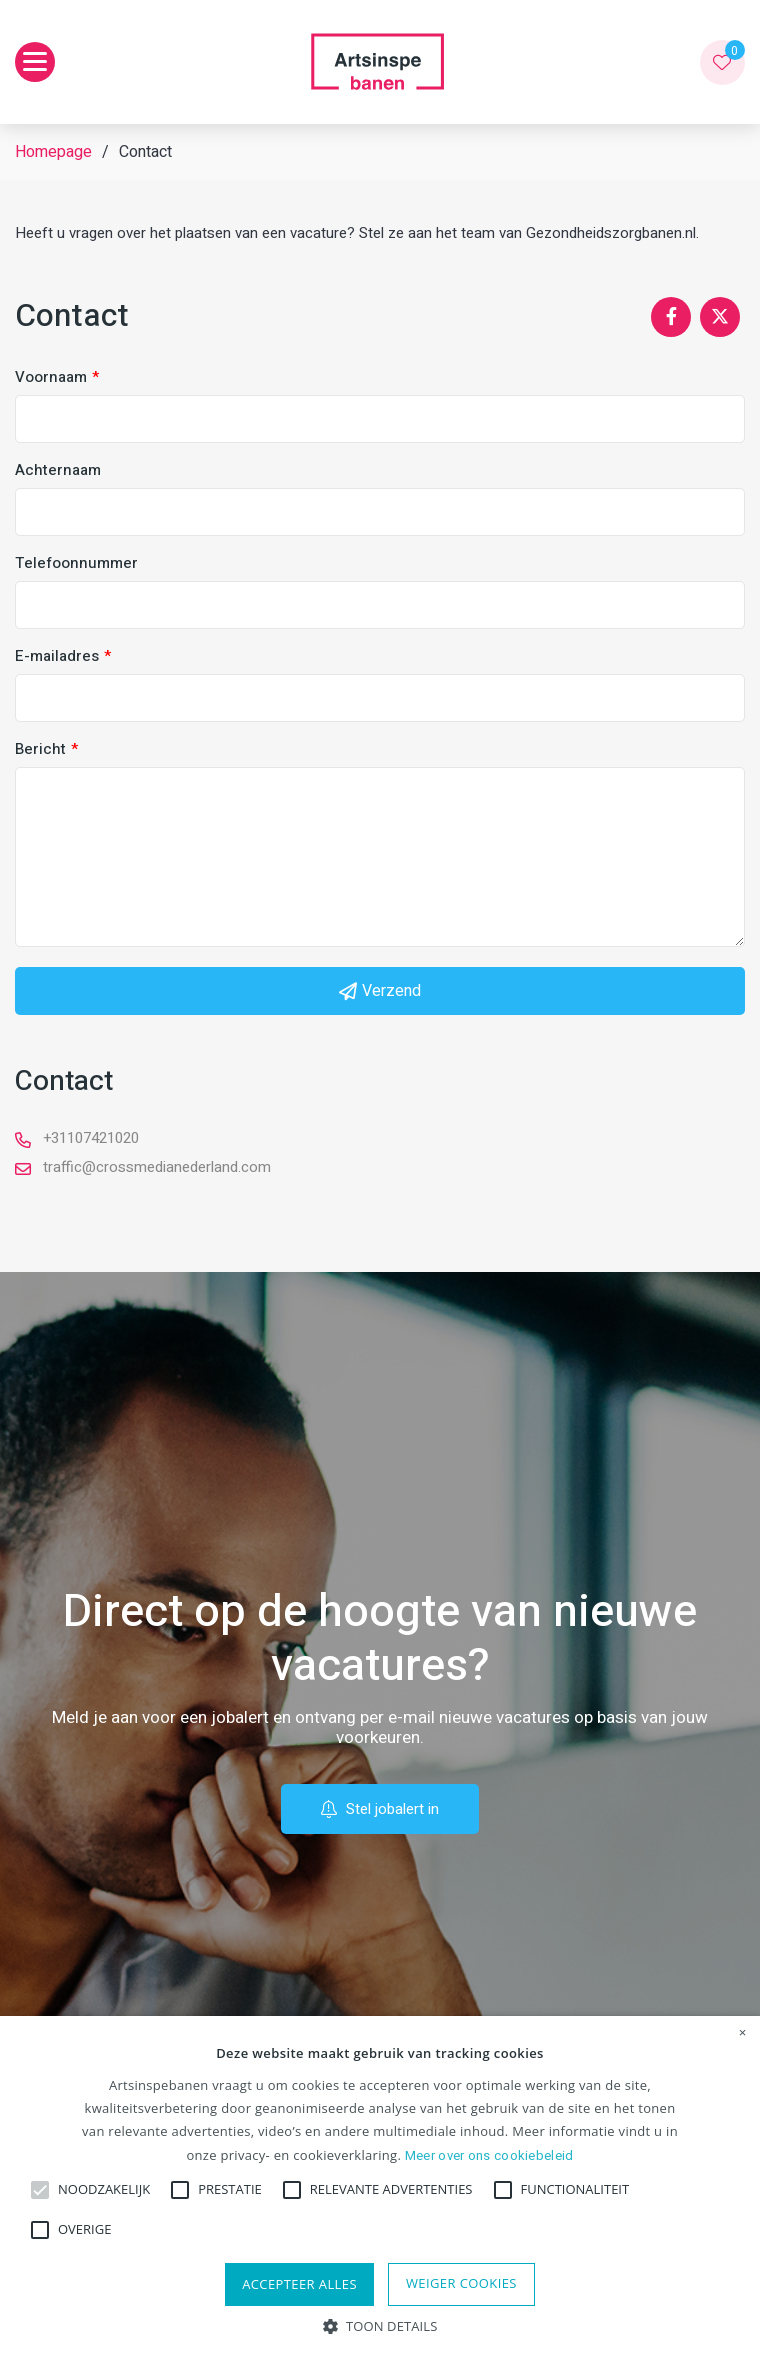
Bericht (40, 749)
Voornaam (51, 377)
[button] (380, 2324)
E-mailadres (57, 656)
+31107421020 (91, 1138)
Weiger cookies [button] (461, 2283)
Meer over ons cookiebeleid (489, 2155)
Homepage (53, 152)
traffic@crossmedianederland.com (157, 1167)
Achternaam (58, 470)
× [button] (743, 2033)
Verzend (380, 991)
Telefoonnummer (76, 563)
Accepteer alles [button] (299, 2284)
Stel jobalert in (380, 1809)
